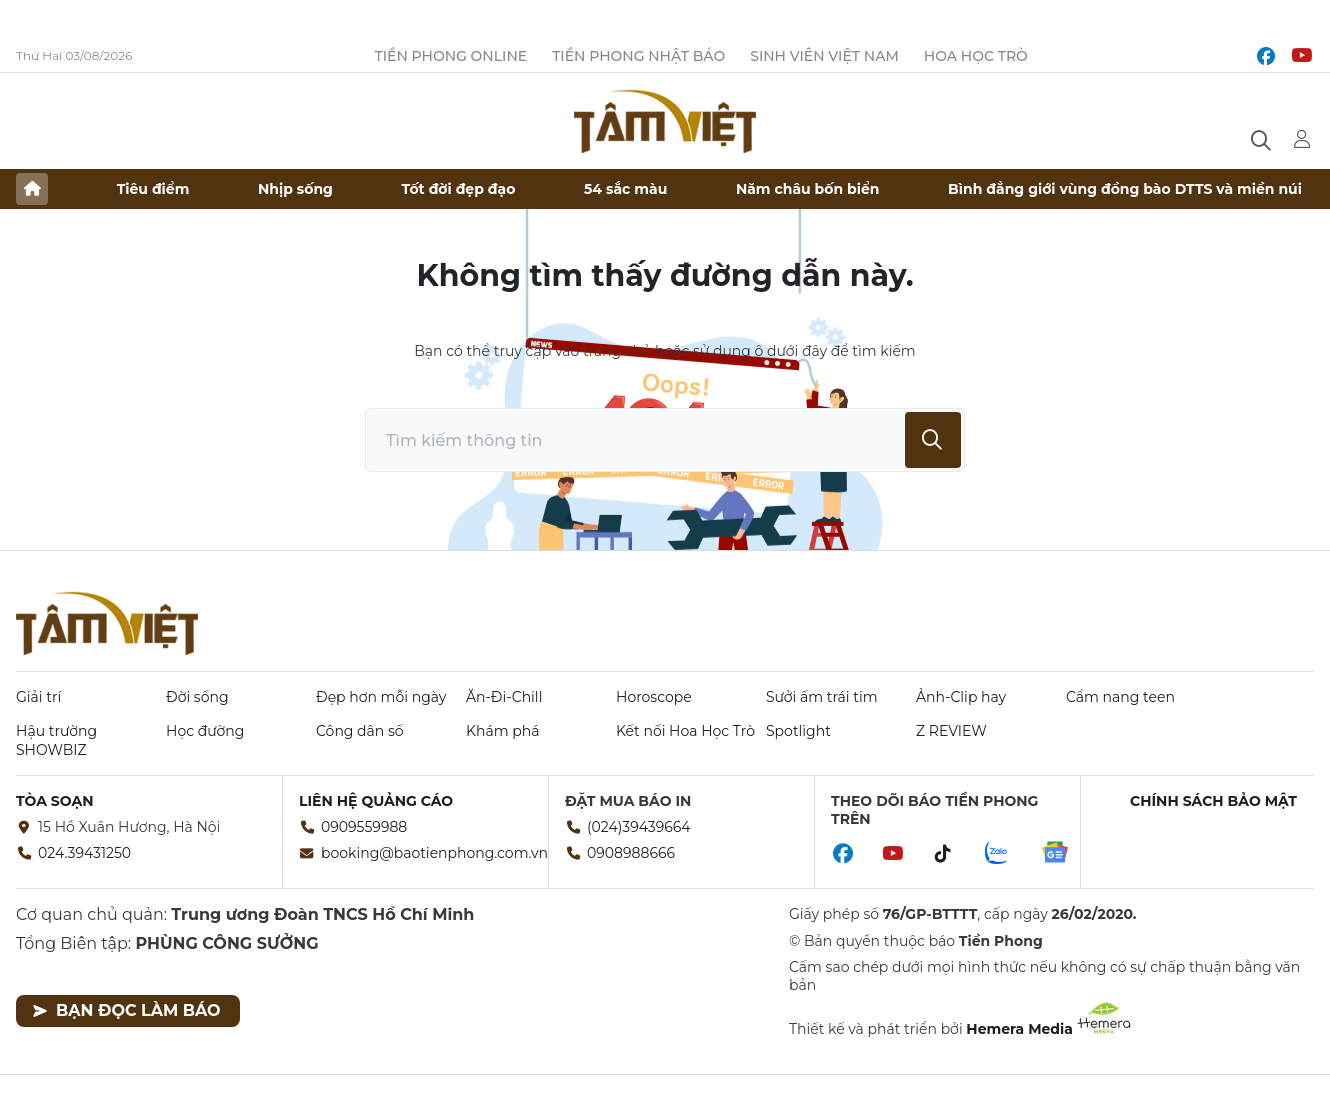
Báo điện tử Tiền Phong (665, 121)
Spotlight (798, 731)
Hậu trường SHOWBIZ (56, 740)
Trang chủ (32, 189)
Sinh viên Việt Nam (824, 56)
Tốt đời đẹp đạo (459, 189)
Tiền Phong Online (450, 56)
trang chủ (617, 351)
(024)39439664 (639, 827)
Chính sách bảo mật (1213, 801)
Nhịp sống (295, 189)
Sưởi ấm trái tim (822, 697)
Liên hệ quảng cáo (376, 801)
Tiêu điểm (153, 189)
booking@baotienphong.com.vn (434, 853)
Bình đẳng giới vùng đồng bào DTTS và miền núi (1125, 189)
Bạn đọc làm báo (126, 1010)
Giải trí (38, 697)
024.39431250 (84, 853)
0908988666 (631, 853)
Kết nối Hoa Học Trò (685, 731)
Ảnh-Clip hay (961, 697)
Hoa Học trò (976, 56)
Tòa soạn (55, 801)
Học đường (205, 731)
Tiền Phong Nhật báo (638, 56)
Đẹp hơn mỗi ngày (381, 697)
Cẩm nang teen (1120, 697)
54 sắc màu (625, 189)
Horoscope (654, 697)
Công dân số (360, 731)
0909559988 (364, 827)
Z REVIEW (951, 731)
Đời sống (197, 697)
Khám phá (502, 731)
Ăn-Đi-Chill (504, 697)
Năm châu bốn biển (808, 189)
